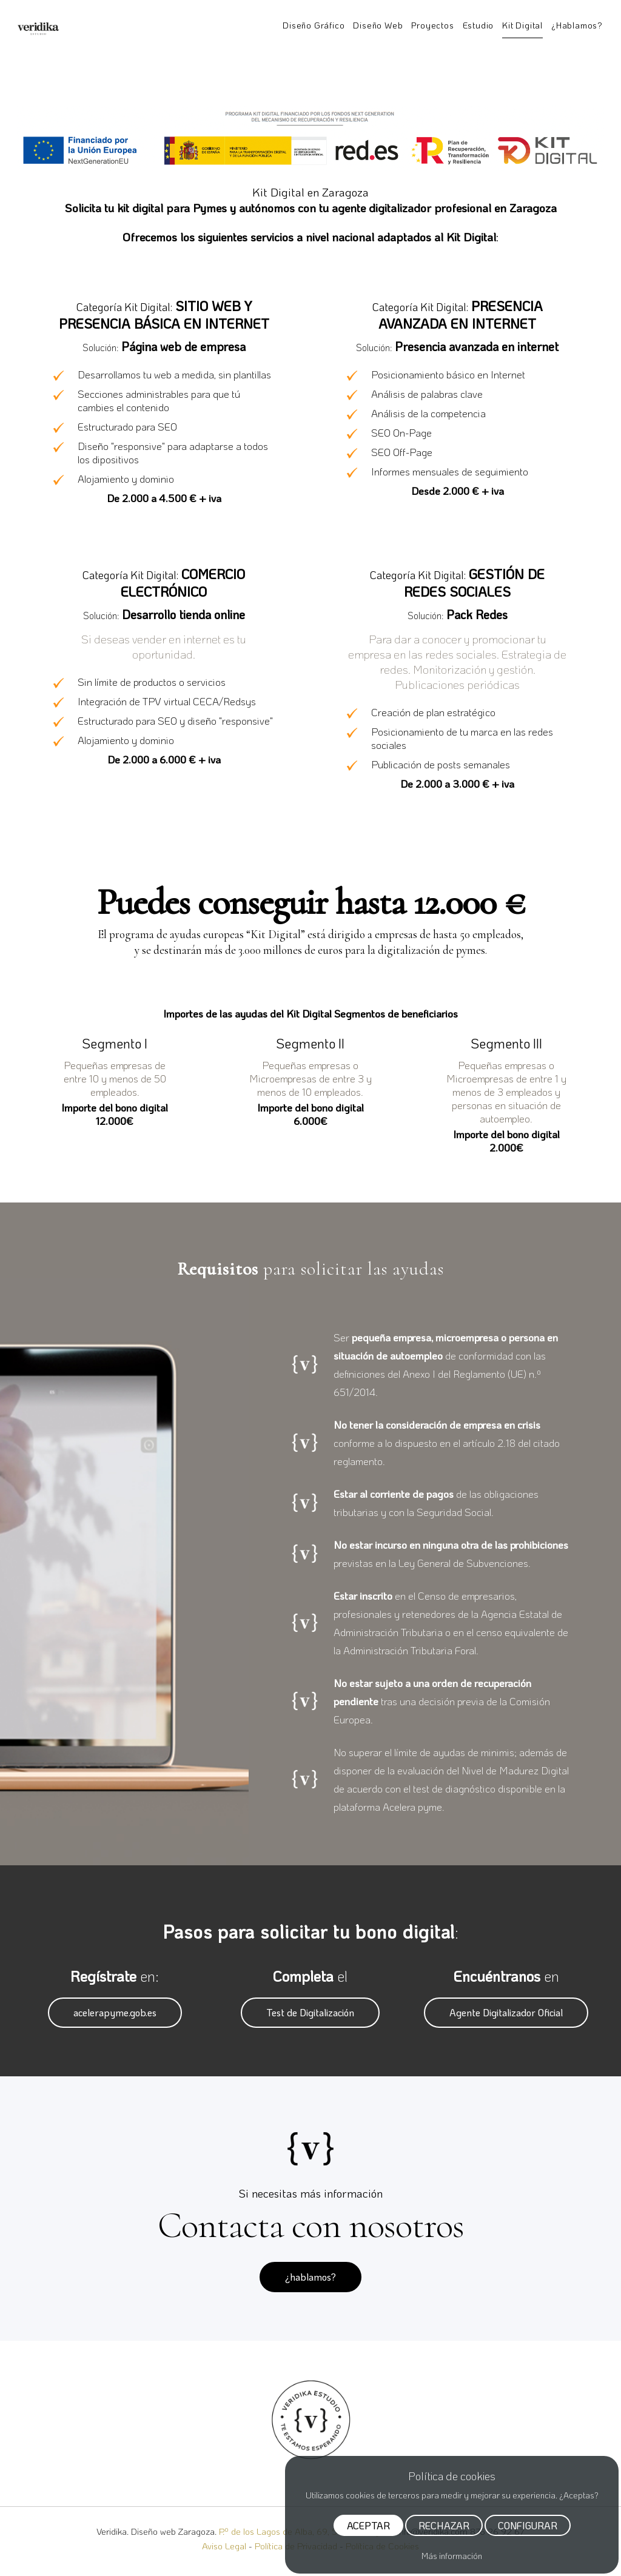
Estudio (478, 25)
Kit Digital (522, 25)
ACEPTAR (368, 2527)
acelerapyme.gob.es (114, 2012)
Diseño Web (378, 25)
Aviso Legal (224, 2546)
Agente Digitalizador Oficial (506, 2012)
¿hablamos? (310, 2276)
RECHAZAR (443, 2527)
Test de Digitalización (310, 2012)
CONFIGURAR (527, 2527)
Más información (451, 2555)
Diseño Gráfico (313, 25)
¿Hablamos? (577, 25)
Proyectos (432, 25)
